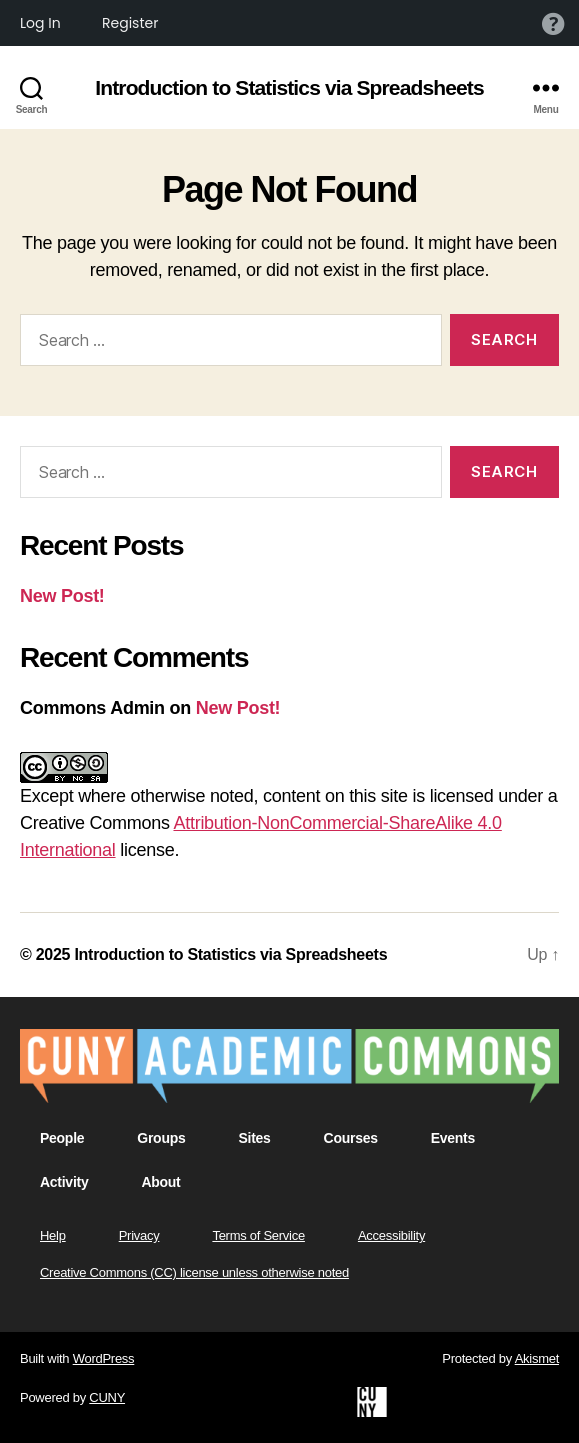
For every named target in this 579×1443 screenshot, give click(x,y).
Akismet (537, 1358)
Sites (254, 1138)
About (160, 1182)
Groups (161, 1138)
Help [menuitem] (553, 23)
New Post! (62, 596)
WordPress (104, 1358)
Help (53, 1235)
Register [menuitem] (130, 23)
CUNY (107, 1397)
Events (453, 1138)
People (62, 1138)
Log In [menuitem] (40, 23)
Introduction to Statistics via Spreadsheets (289, 87)
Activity (64, 1182)
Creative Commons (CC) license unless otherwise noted (194, 1272)
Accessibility (391, 1235)
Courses (351, 1138)
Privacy (139, 1235)
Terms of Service (258, 1235)
